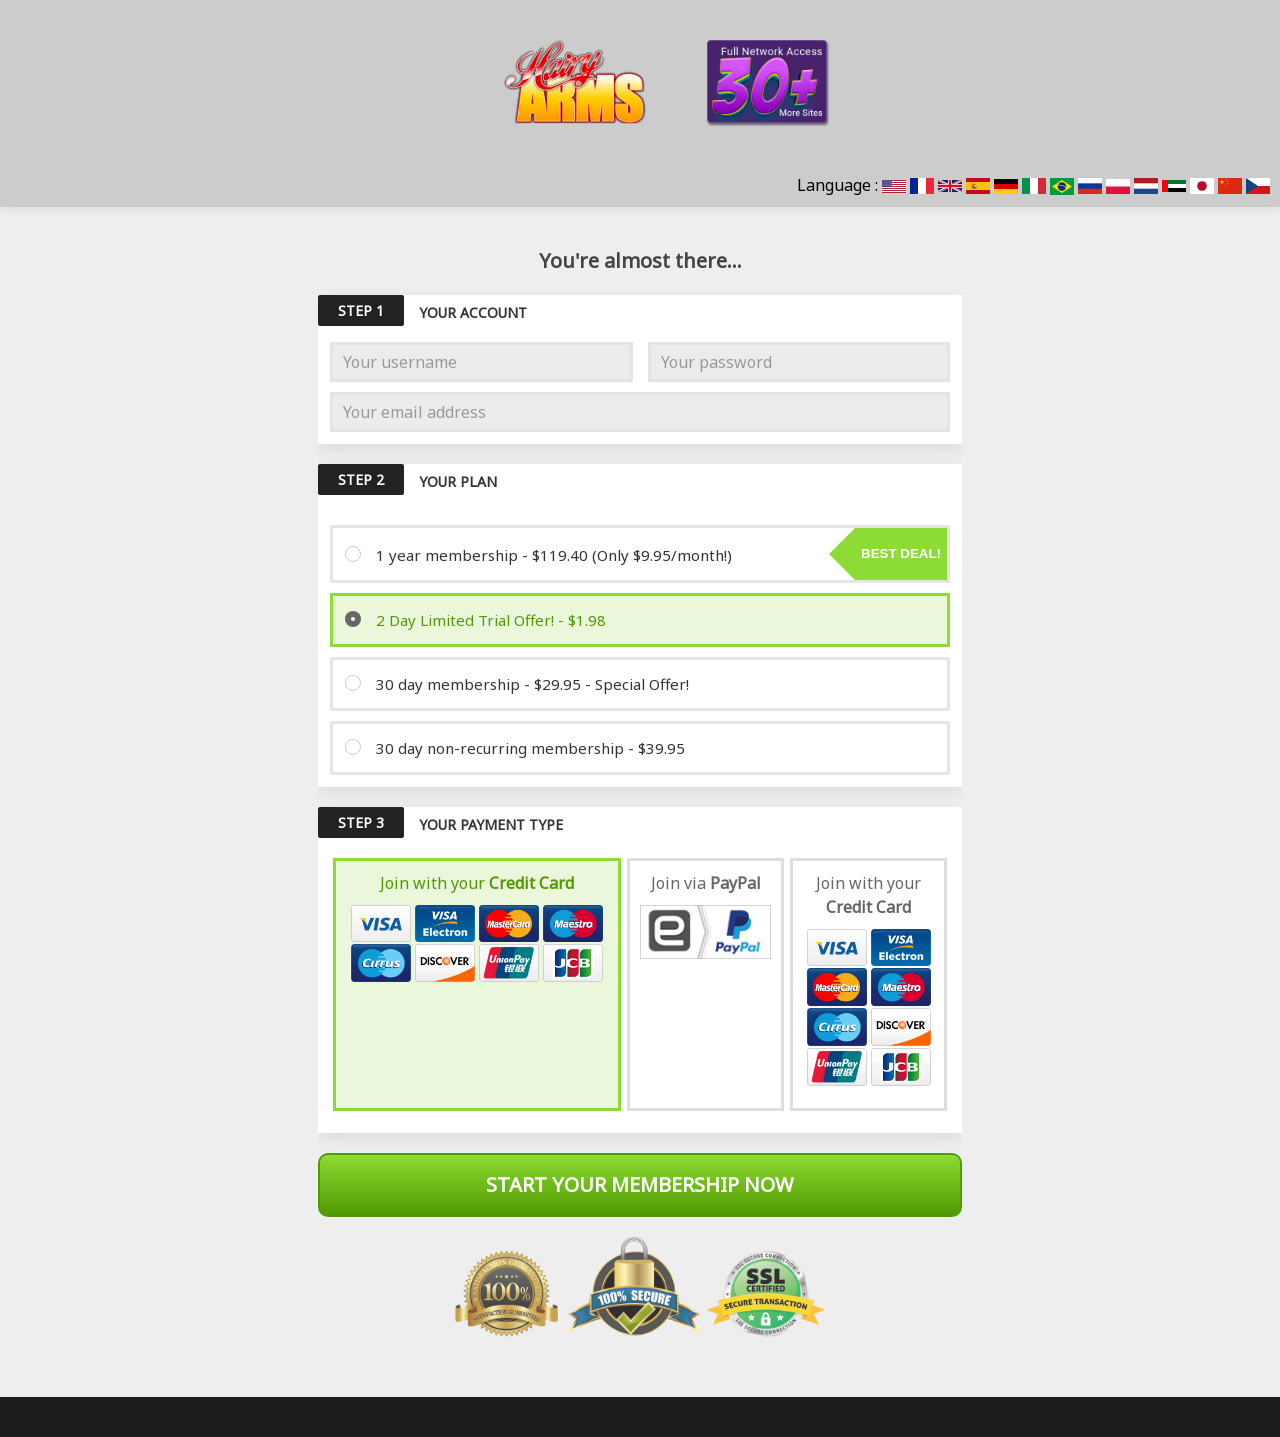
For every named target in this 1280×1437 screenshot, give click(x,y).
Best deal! (901, 553)
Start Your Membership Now (640, 1184)
